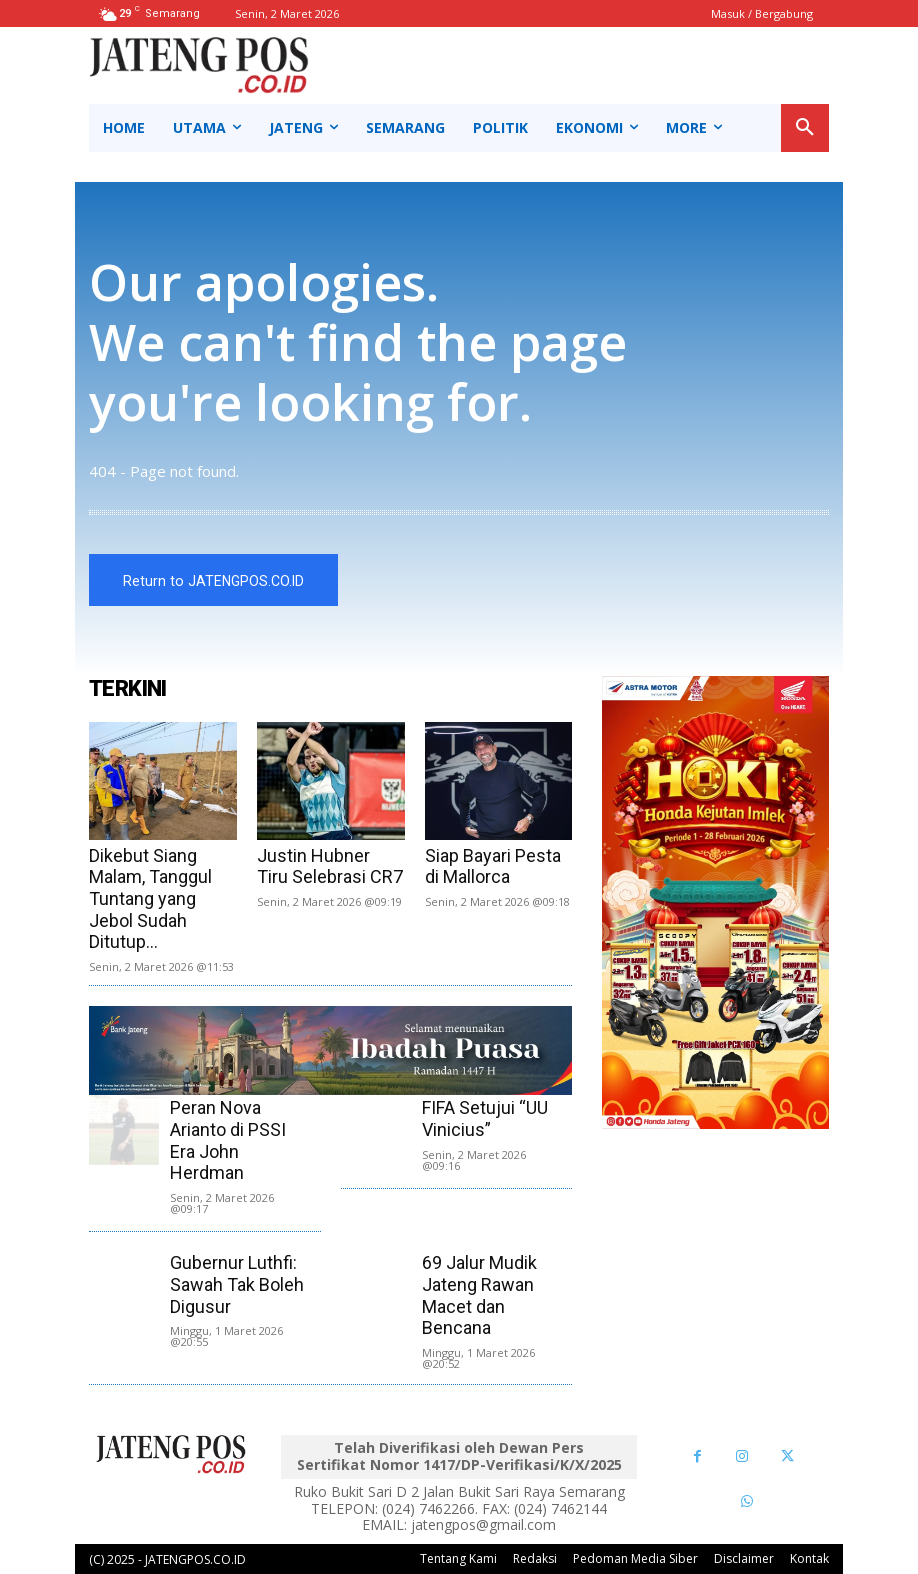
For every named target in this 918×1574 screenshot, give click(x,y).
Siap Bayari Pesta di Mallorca (493, 866)
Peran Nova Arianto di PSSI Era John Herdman (228, 1140)
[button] (805, 128)
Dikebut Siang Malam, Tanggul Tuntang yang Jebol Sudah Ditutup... (150, 898)
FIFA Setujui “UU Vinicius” (485, 1118)
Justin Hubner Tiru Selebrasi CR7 (330, 866)
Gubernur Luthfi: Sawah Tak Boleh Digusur (237, 1284)
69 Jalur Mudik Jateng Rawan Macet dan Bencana (479, 1295)
